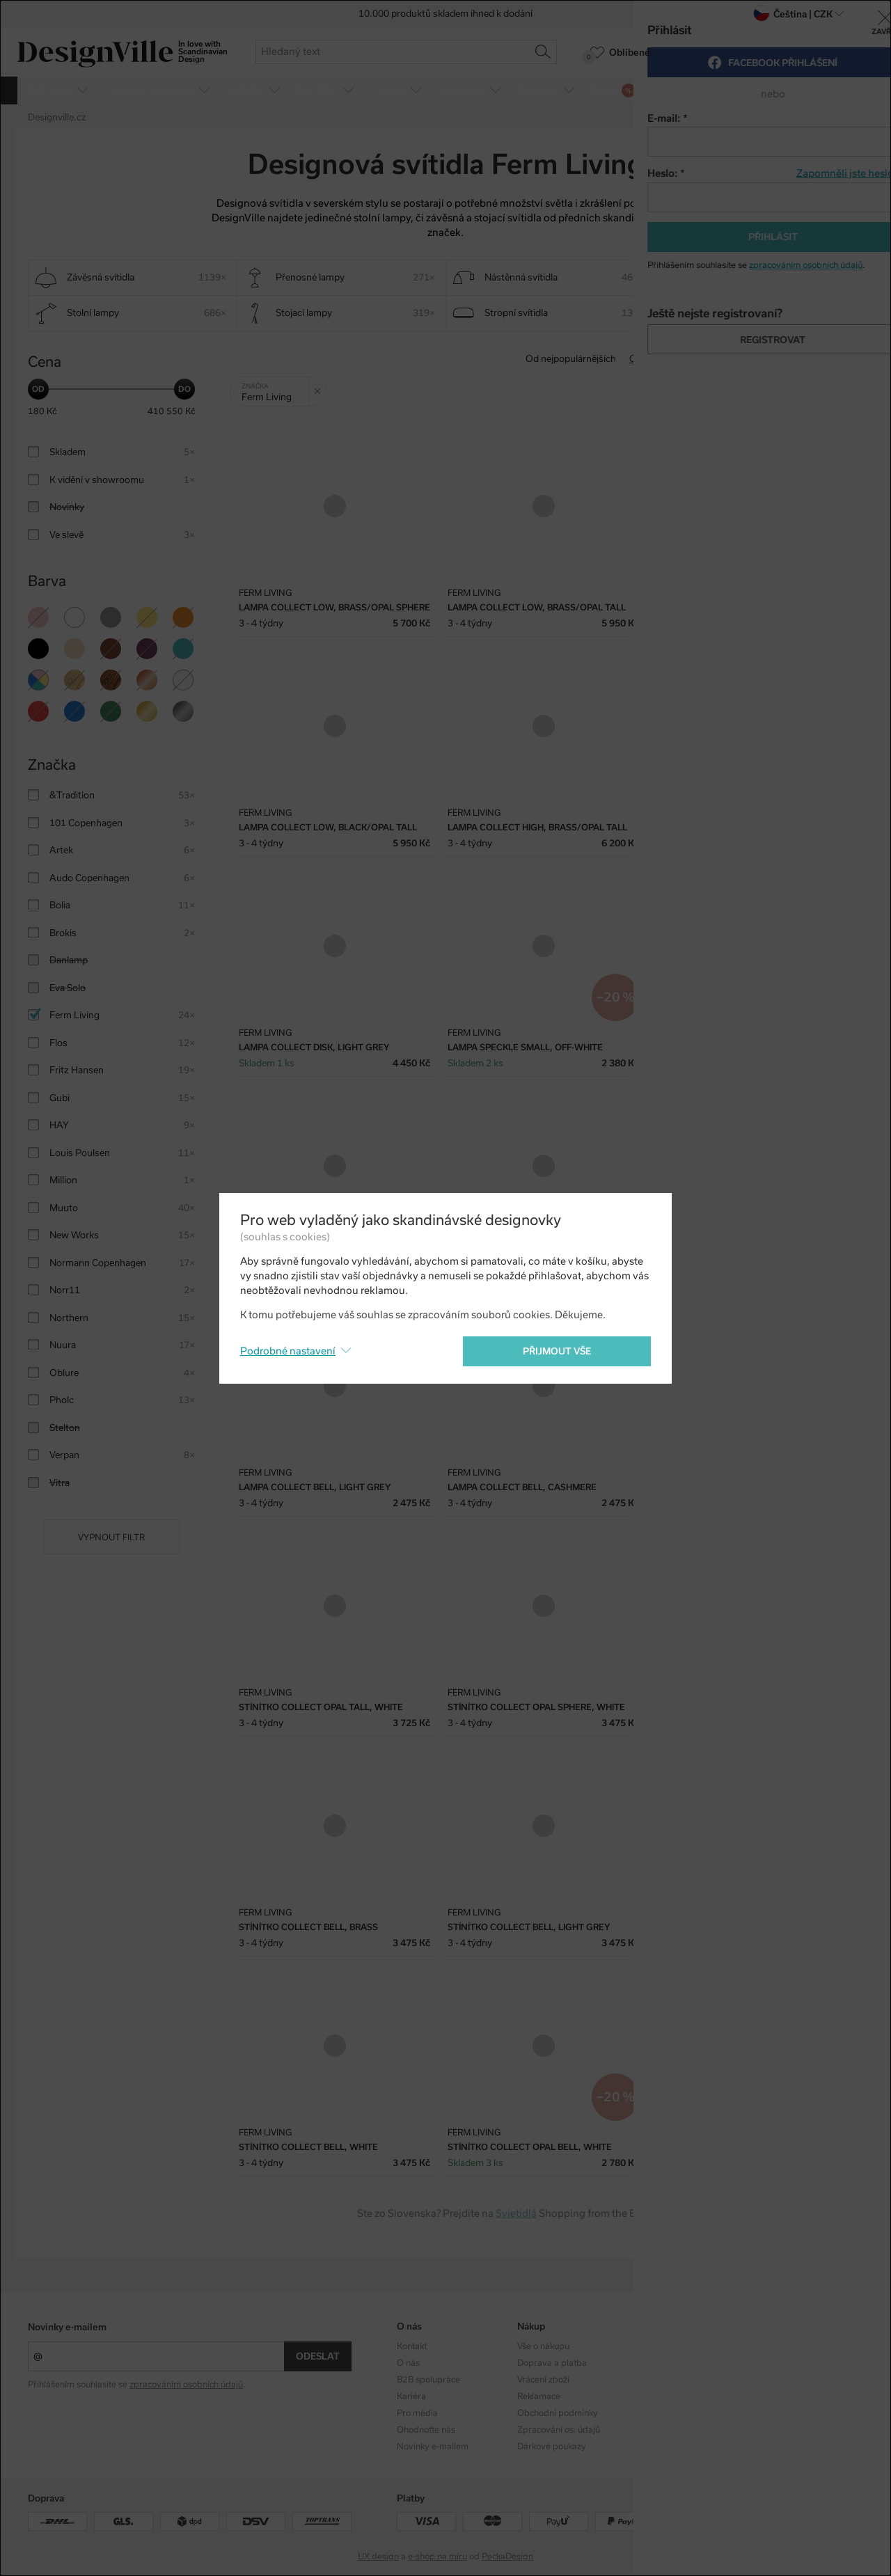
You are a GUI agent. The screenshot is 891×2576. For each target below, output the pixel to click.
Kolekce (652, 2346)
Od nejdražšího (745, 359)
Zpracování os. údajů (558, 2430)
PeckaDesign (507, 2556)
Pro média (417, 2413)
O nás (408, 2363)
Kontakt (412, 2346)
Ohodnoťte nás (426, 2430)
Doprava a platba (552, 2363)
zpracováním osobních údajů (186, 2384)
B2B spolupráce (428, 2380)
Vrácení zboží (543, 2380)
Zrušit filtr (320, 386)
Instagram (777, 2346)
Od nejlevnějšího (664, 359)
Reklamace (538, 2396)
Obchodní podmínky (557, 2413)
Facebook (776, 2363)
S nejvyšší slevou (827, 359)
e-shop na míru (437, 2556)
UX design (378, 2556)
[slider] (38, 389)
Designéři (656, 2363)
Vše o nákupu (543, 2346)
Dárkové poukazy (551, 2446)
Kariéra (411, 2396)
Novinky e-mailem (67, 2327)
